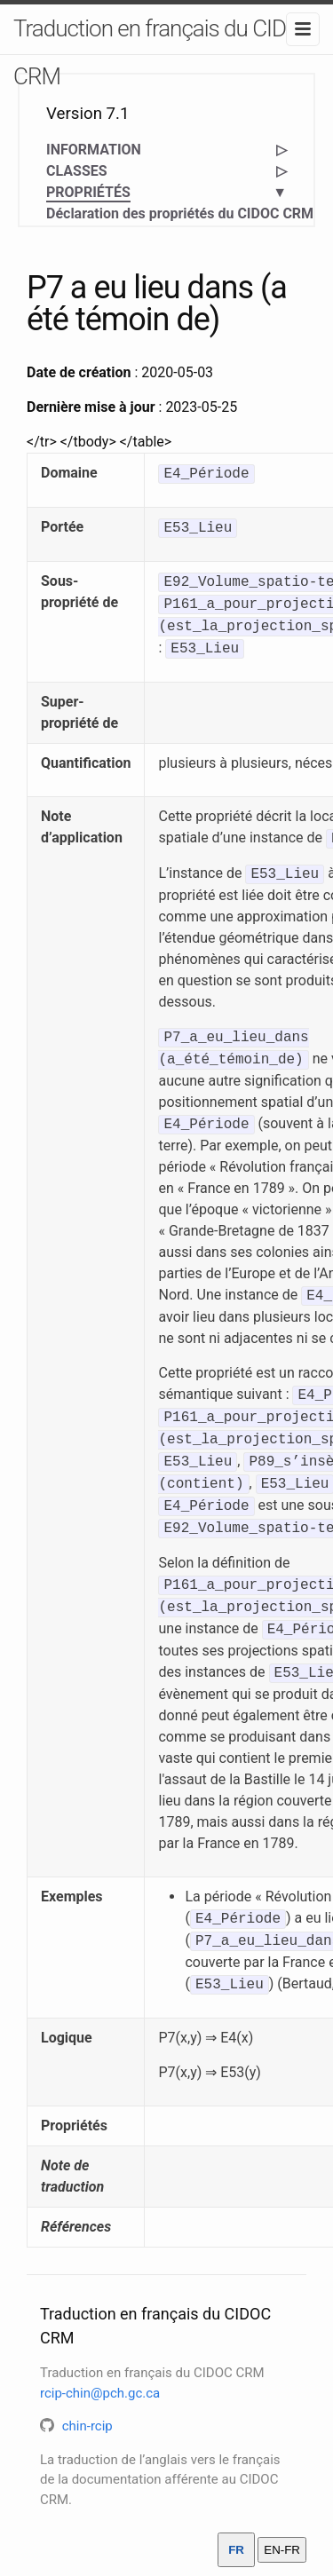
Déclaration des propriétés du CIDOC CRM (179, 213)
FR (236, 2549)
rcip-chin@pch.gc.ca (100, 2393)
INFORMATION (93, 149)
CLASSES (76, 170)
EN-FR (282, 2549)
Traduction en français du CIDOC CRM (163, 52)
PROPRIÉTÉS (88, 193)
